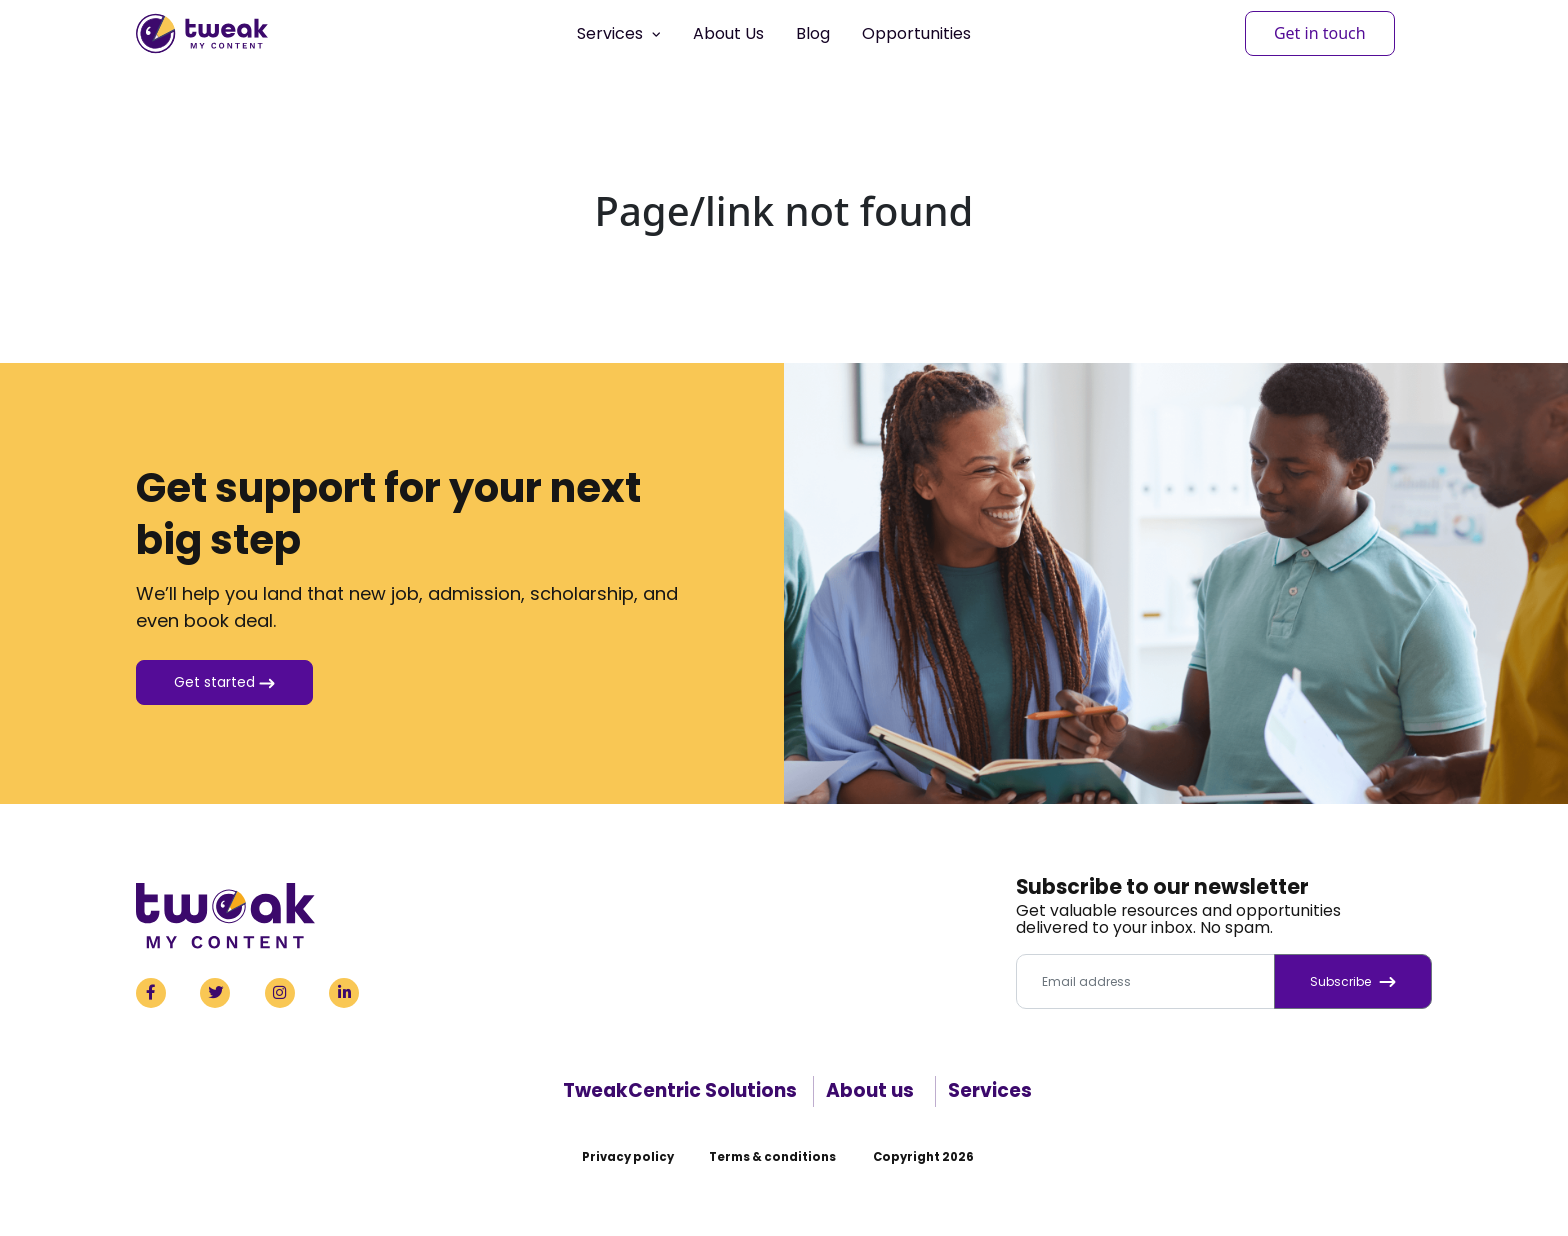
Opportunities (916, 33)
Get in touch (1320, 33)
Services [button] (619, 33)
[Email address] (1145, 981)
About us (870, 1090)
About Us (728, 33)
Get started (224, 682)
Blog (813, 33)
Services (990, 1090)
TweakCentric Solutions (680, 1090)
